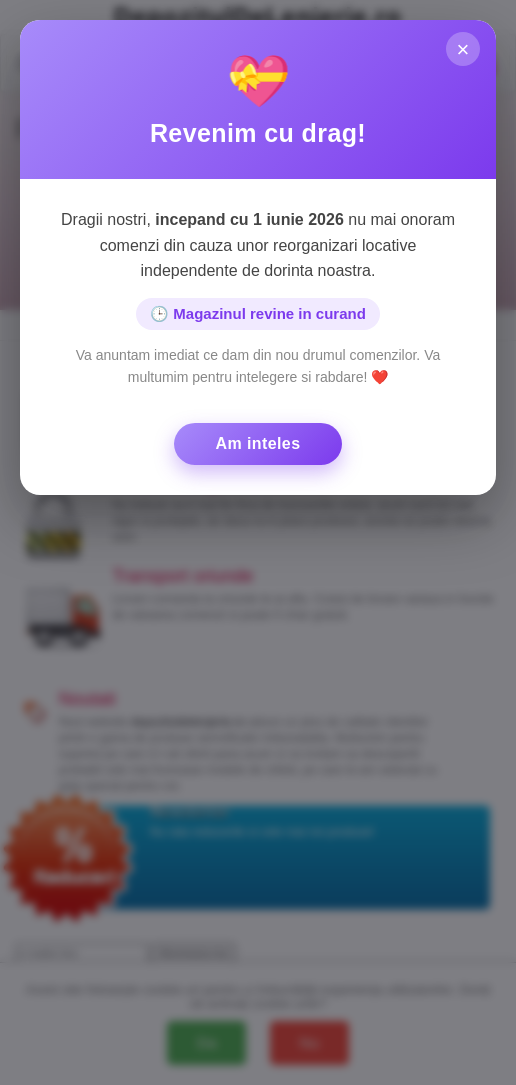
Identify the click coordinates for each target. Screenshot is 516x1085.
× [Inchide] (462, 50)
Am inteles (258, 443)
